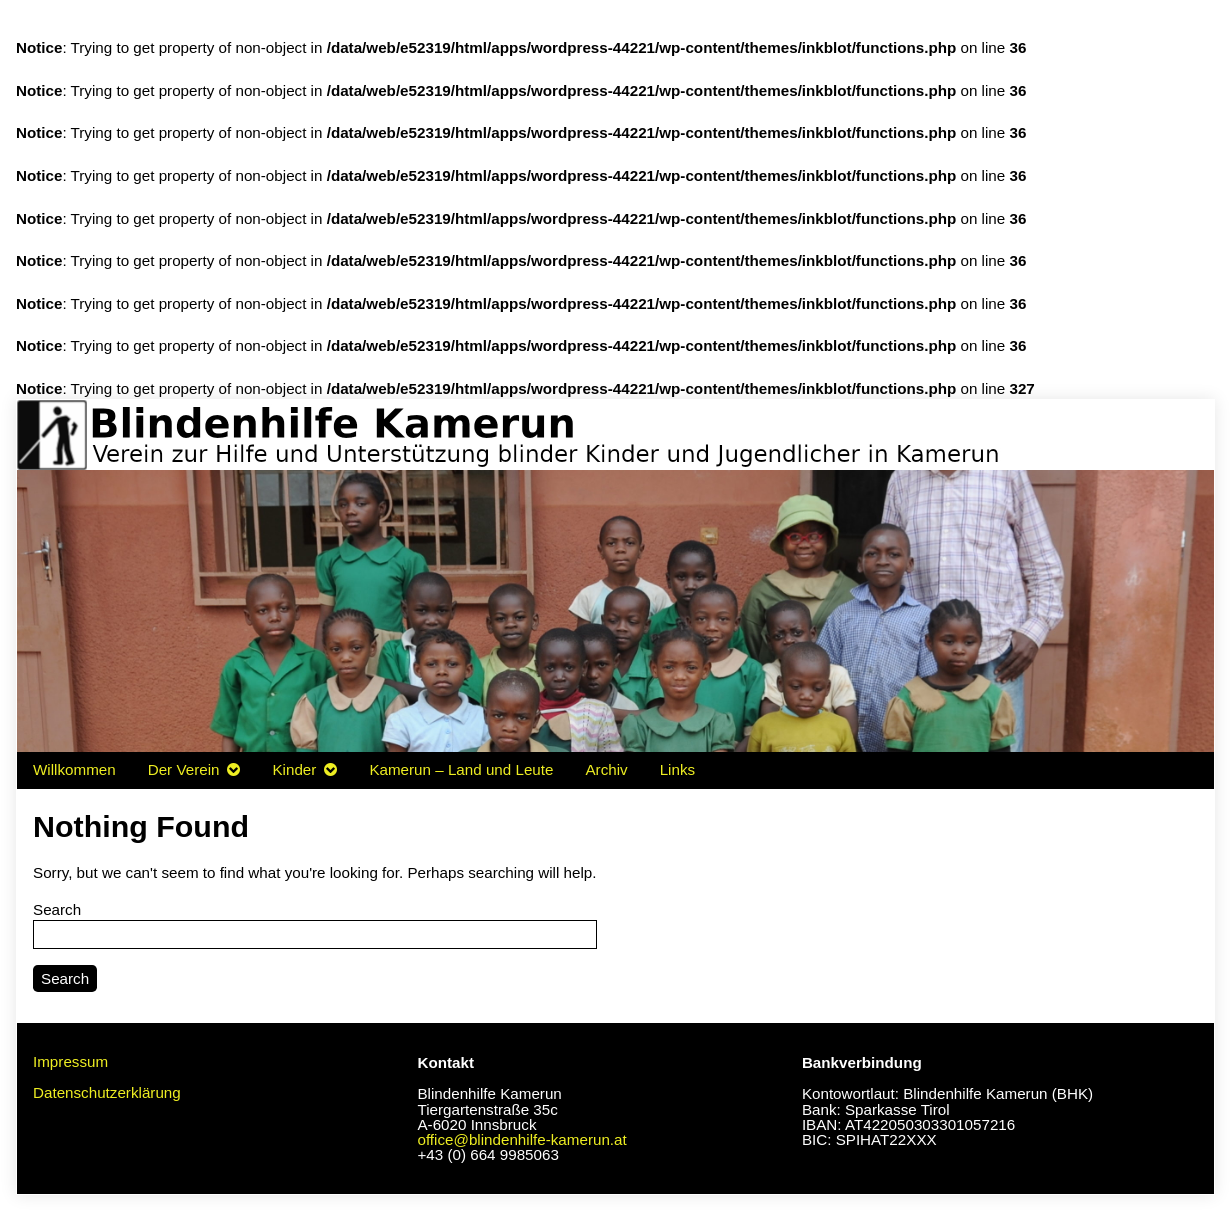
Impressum (70, 1061)
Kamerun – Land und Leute (461, 769)
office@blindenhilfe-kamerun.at (521, 1139)
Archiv (606, 769)
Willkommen (74, 769)
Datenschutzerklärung (107, 1092)
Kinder (294, 769)
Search (57, 909)
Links (677, 769)
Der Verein (184, 769)
